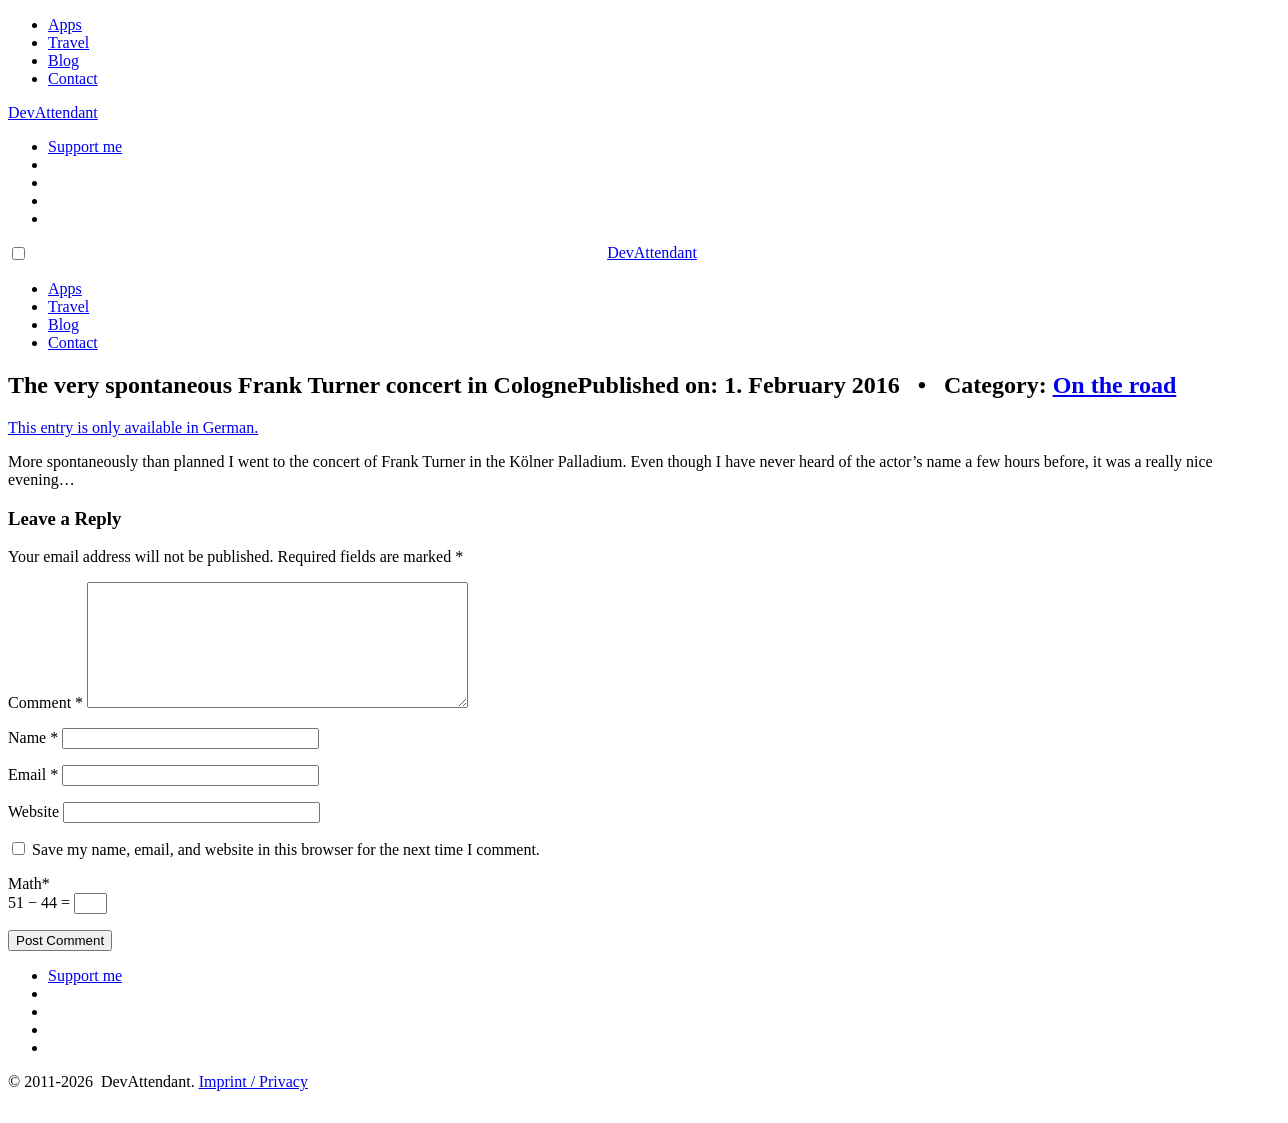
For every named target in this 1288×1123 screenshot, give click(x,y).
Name (33, 761)
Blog (63, 60)
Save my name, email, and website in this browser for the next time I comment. (286, 873)
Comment (45, 726)
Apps (65, 24)
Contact (73, 78)
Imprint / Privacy (253, 1105)
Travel (68, 42)
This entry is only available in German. (133, 427)
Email (33, 798)
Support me (85, 146)
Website (33, 835)
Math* (29, 907)
